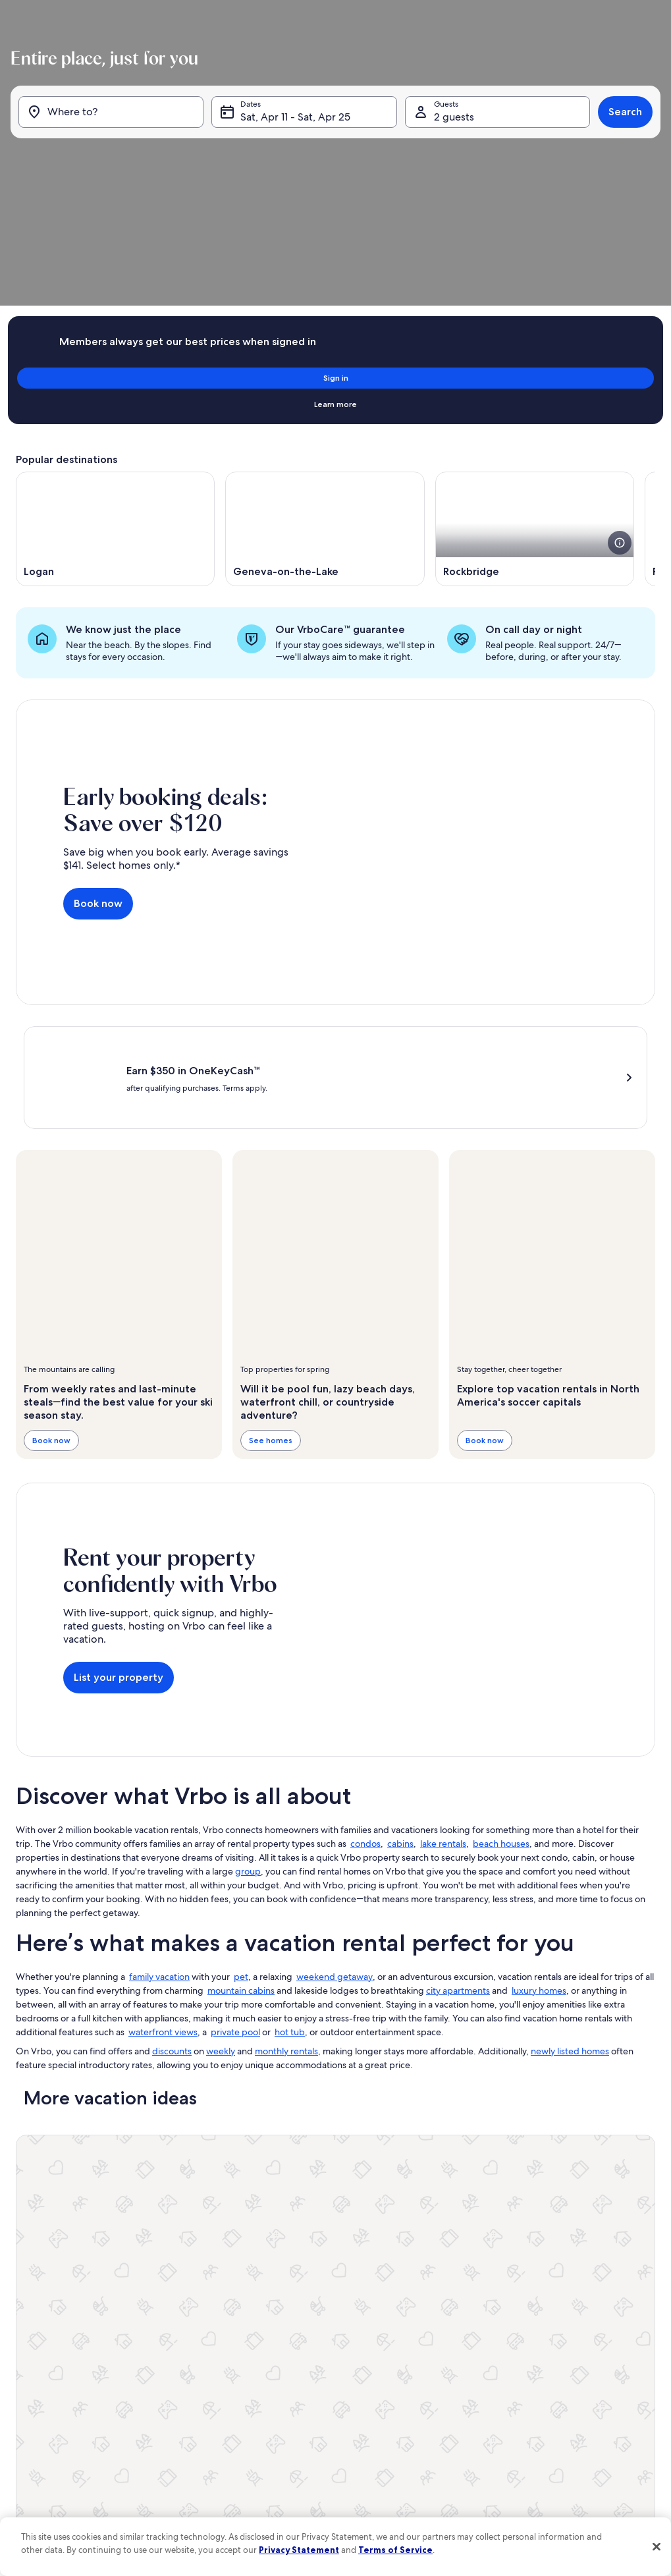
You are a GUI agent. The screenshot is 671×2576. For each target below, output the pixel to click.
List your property (118, 1493)
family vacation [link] (159, 1792)
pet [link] (241, 1792)
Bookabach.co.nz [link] (490, 2329)
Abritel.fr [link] (475, 2287)
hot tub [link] (290, 1847)
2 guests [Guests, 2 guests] (452, 163)
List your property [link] (47, 2266)
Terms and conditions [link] (276, 2372)
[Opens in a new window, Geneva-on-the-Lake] (324, 371)
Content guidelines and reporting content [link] (312, 2456)
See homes (270, 1256)
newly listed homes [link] (570, 1867)
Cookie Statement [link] (270, 2414)
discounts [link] (172, 1867)
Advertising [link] (36, 2414)
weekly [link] (220, 1867)
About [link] (249, 2266)
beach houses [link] (501, 1659)
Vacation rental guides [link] (55, 2350)
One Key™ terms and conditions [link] (295, 2350)
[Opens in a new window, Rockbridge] (534, 371)
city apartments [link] (458, 1806)
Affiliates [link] (253, 2308)
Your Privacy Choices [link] (274, 2435)
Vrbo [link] (468, 2266)
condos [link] (365, 1659)
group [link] (248, 1687)
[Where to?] (114, 158)
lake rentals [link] (443, 1659)
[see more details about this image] (619, 385)
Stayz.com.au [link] (483, 2350)
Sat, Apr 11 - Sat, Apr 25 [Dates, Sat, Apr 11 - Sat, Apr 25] (297, 163)
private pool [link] (235, 1847)
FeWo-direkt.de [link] (488, 2308)
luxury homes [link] (539, 1806)
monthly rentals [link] (286, 1867)
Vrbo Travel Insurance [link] (54, 2393)
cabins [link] (400, 1659)
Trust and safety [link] (43, 2308)
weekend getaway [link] (334, 1792)
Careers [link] (251, 2287)
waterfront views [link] (163, 1847)
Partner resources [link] (47, 2329)
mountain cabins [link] (241, 1806)
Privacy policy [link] (262, 2393)
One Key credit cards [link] (53, 2372)
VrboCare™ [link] (35, 2287)
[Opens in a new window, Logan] (115, 371)
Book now (98, 729)
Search (620, 157)
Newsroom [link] (257, 2329)
